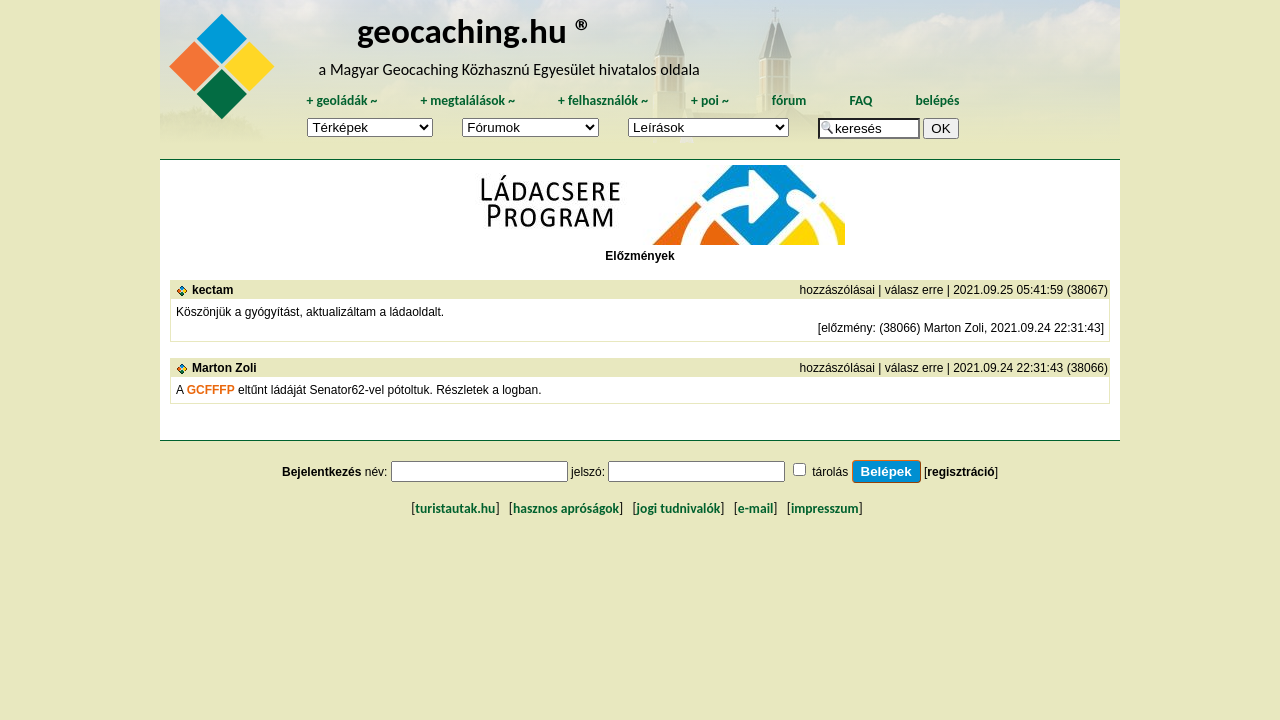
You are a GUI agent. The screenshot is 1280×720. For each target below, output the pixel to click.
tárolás (830, 472)
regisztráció (960, 472)
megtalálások (467, 100)
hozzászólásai (837, 290)
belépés (937, 100)
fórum (789, 100)
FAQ (860, 100)
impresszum (825, 508)
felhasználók (603, 100)
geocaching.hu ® (475, 30)
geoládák (341, 100)
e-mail (755, 508)
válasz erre (914, 290)
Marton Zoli (224, 368)
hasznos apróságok (566, 508)
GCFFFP (211, 390)
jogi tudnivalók (679, 508)
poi (710, 100)
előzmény (846, 328)
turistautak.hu (455, 508)
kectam (212, 290)
